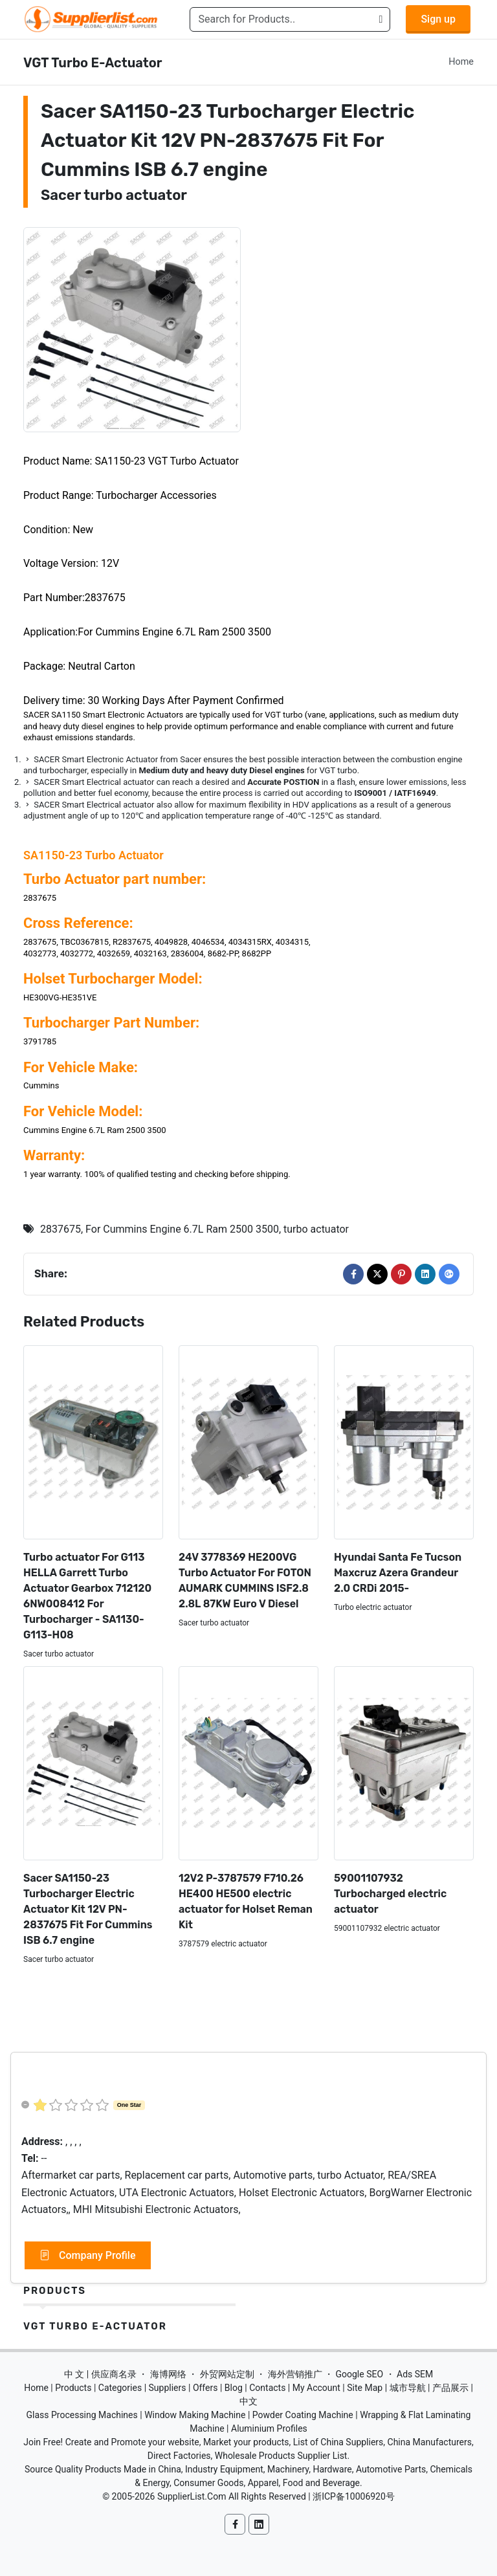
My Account (316, 2388)
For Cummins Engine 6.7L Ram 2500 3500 (182, 1229)
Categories (120, 2388)
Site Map (364, 2388)
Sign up (438, 19)
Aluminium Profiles (269, 2428)
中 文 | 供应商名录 (100, 2374)
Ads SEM (415, 2374)
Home (461, 61)
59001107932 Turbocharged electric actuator (390, 1893)
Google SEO (359, 2374)
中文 (248, 2401)
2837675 (60, 1229)
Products (54, 2290)
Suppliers (167, 2388)
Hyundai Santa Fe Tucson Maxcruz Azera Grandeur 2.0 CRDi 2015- (397, 1572)
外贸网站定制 (227, 2374)
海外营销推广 (295, 2374)
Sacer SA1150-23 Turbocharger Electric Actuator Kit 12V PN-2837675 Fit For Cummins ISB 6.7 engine (88, 1909)
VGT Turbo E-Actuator (95, 2326)
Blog (234, 2388)
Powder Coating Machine (302, 2415)
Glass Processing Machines (82, 2415)
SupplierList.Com (191, 2496)
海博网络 (168, 2374)
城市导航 (408, 2388)
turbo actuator (316, 1229)
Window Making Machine (194, 2415)
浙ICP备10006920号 (354, 2496)
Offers (205, 2388)
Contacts (267, 2388)
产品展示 (450, 2388)
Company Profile (87, 2255)
